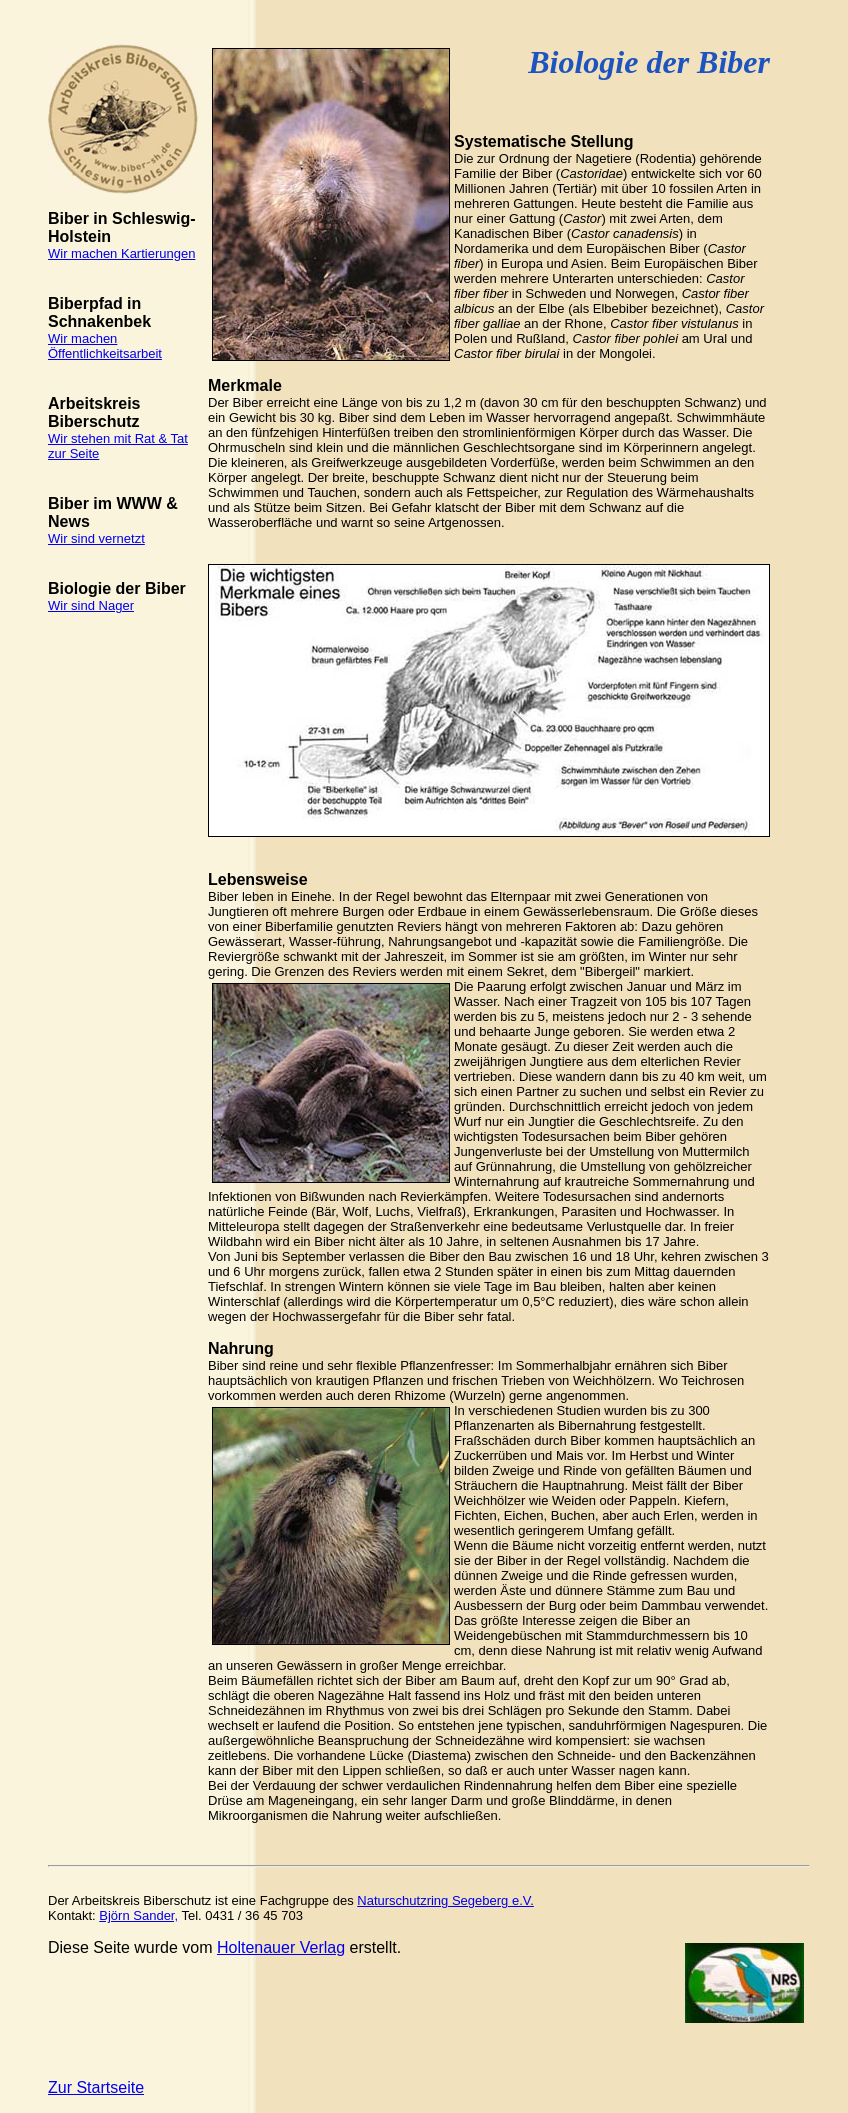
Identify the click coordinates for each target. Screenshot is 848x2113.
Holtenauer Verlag (281, 1947)
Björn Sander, (138, 1915)
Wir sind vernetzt (96, 538)
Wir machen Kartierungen (121, 253)
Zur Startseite (96, 2087)
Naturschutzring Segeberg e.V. (445, 1900)
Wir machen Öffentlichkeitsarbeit (105, 346)
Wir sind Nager (91, 605)
